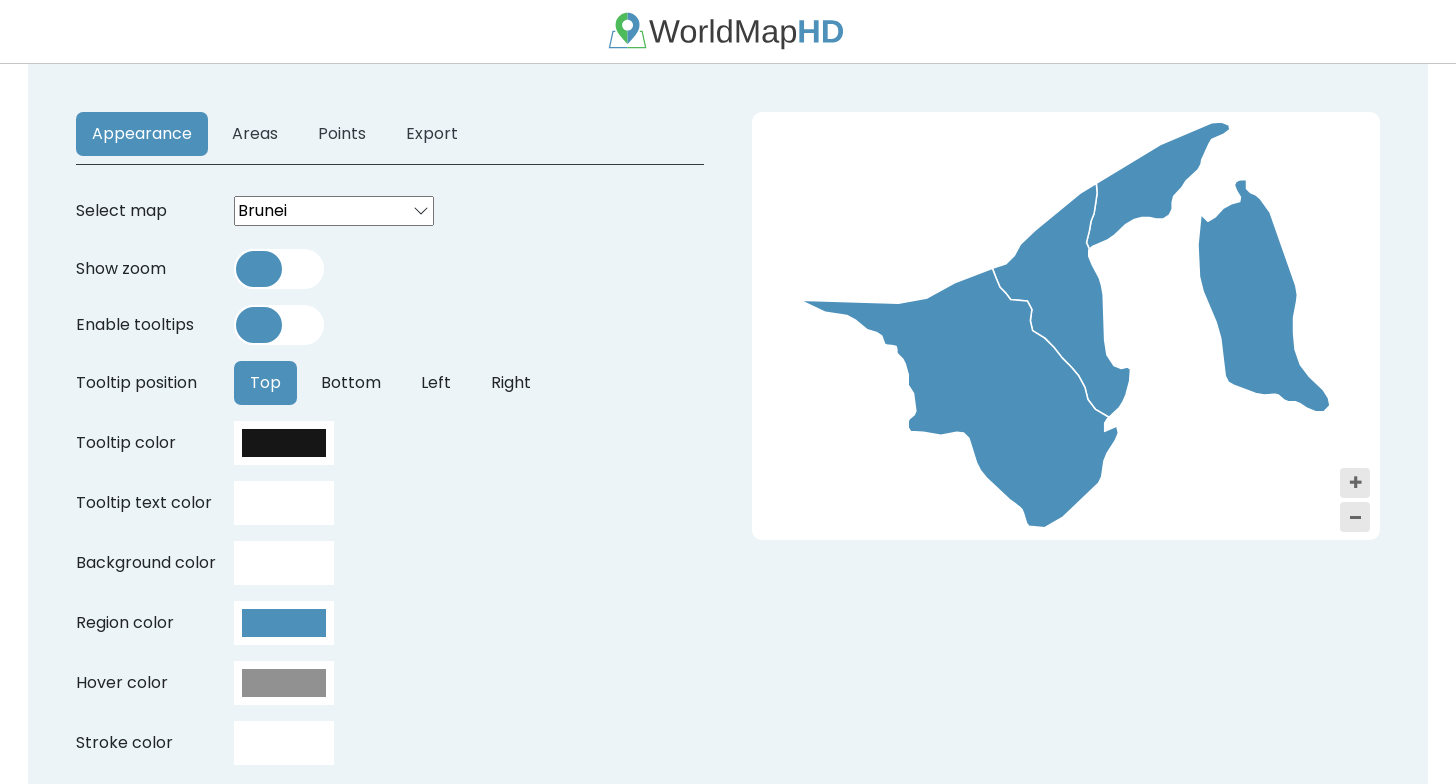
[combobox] (334, 211)
